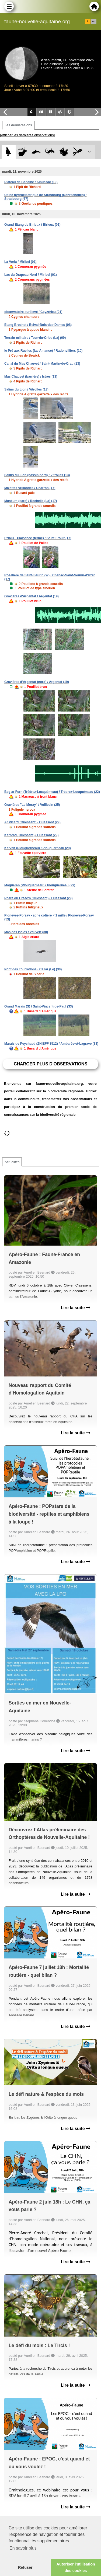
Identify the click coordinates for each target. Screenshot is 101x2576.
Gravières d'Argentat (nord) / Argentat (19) (36, 682)
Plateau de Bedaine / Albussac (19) (31, 182)
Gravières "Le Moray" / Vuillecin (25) (32, 805)
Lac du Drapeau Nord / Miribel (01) (30, 275)
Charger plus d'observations (50, 1064)
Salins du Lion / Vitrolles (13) (26, 389)
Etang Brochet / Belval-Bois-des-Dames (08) (38, 325)
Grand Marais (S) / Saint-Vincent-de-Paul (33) (38, 1006)
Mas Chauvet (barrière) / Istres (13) (30, 376)
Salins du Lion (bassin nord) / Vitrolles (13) (37, 475)
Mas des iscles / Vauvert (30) (26, 932)
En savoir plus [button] (23, 2548)
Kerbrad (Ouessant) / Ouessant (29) (31, 835)
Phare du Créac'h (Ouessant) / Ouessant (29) (38, 898)
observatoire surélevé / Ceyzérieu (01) (33, 312)
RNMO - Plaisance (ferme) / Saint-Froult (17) (37, 538)
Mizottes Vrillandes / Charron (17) (29, 488)
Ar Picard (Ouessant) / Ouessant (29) (32, 822)
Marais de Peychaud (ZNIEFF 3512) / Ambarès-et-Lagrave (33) (51, 1043)
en (93, 21)
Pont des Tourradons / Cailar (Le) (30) (33, 969)
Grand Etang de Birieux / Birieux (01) (32, 224)
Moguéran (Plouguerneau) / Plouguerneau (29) (39, 885)
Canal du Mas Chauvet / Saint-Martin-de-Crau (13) (42, 363)
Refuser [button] (25, 2567)
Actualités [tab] (12, 1162)
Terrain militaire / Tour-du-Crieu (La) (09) (35, 338)
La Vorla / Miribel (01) (20, 262)
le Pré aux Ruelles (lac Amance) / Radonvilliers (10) (43, 351)
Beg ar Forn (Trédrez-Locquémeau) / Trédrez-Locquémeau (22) (52, 792)
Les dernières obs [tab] (18, 125)
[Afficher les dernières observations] (27, 135)
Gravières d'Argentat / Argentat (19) (31, 596)
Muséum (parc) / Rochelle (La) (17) (30, 501)
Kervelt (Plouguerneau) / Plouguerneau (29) (37, 848)
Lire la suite (75, 1308)
